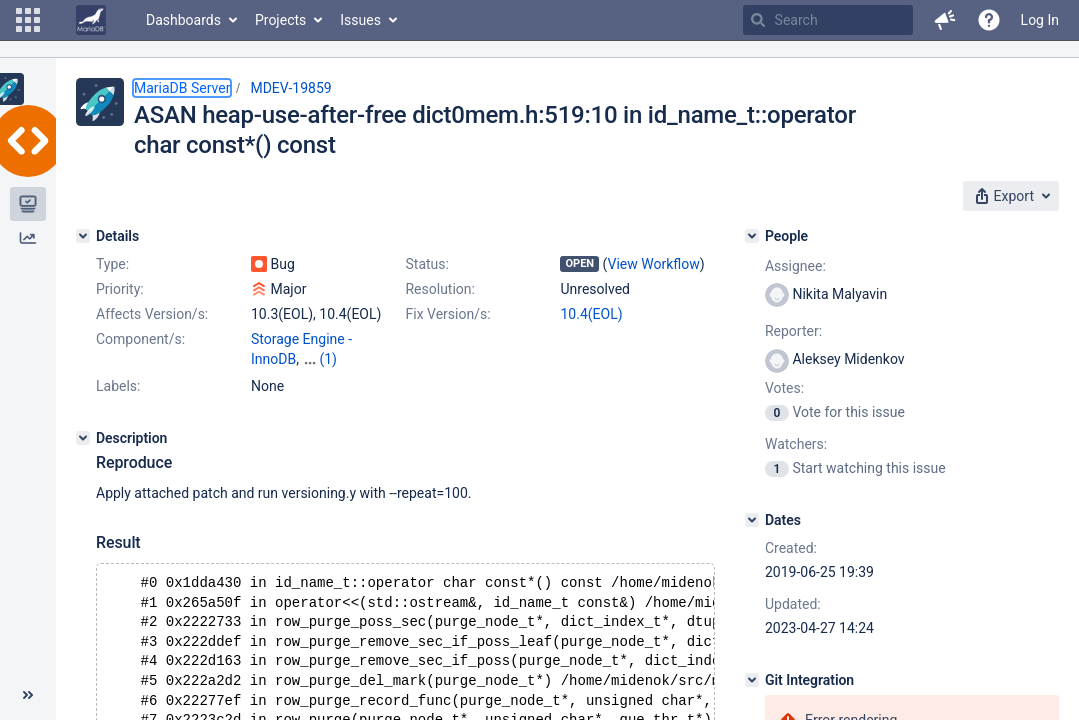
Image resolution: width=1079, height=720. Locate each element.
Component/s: (140, 339)
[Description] (83, 438)
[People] (752, 236)
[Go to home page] (91, 20)
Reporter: (793, 331)
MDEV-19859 (290, 88)
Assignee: (795, 266)
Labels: (118, 386)
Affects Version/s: (152, 314)
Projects (280, 20)
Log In (1040, 20)
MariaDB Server (182, 88)
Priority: (120, 289)
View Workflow (654, 264)
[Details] (83, 236)
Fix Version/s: (447, 314)
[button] (28, 20)
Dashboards (183, 20)
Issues (360, 20)
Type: (112, 264)
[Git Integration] (752, 680)
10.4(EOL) (591, 314)
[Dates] (752, 520)
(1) (328, 359)
